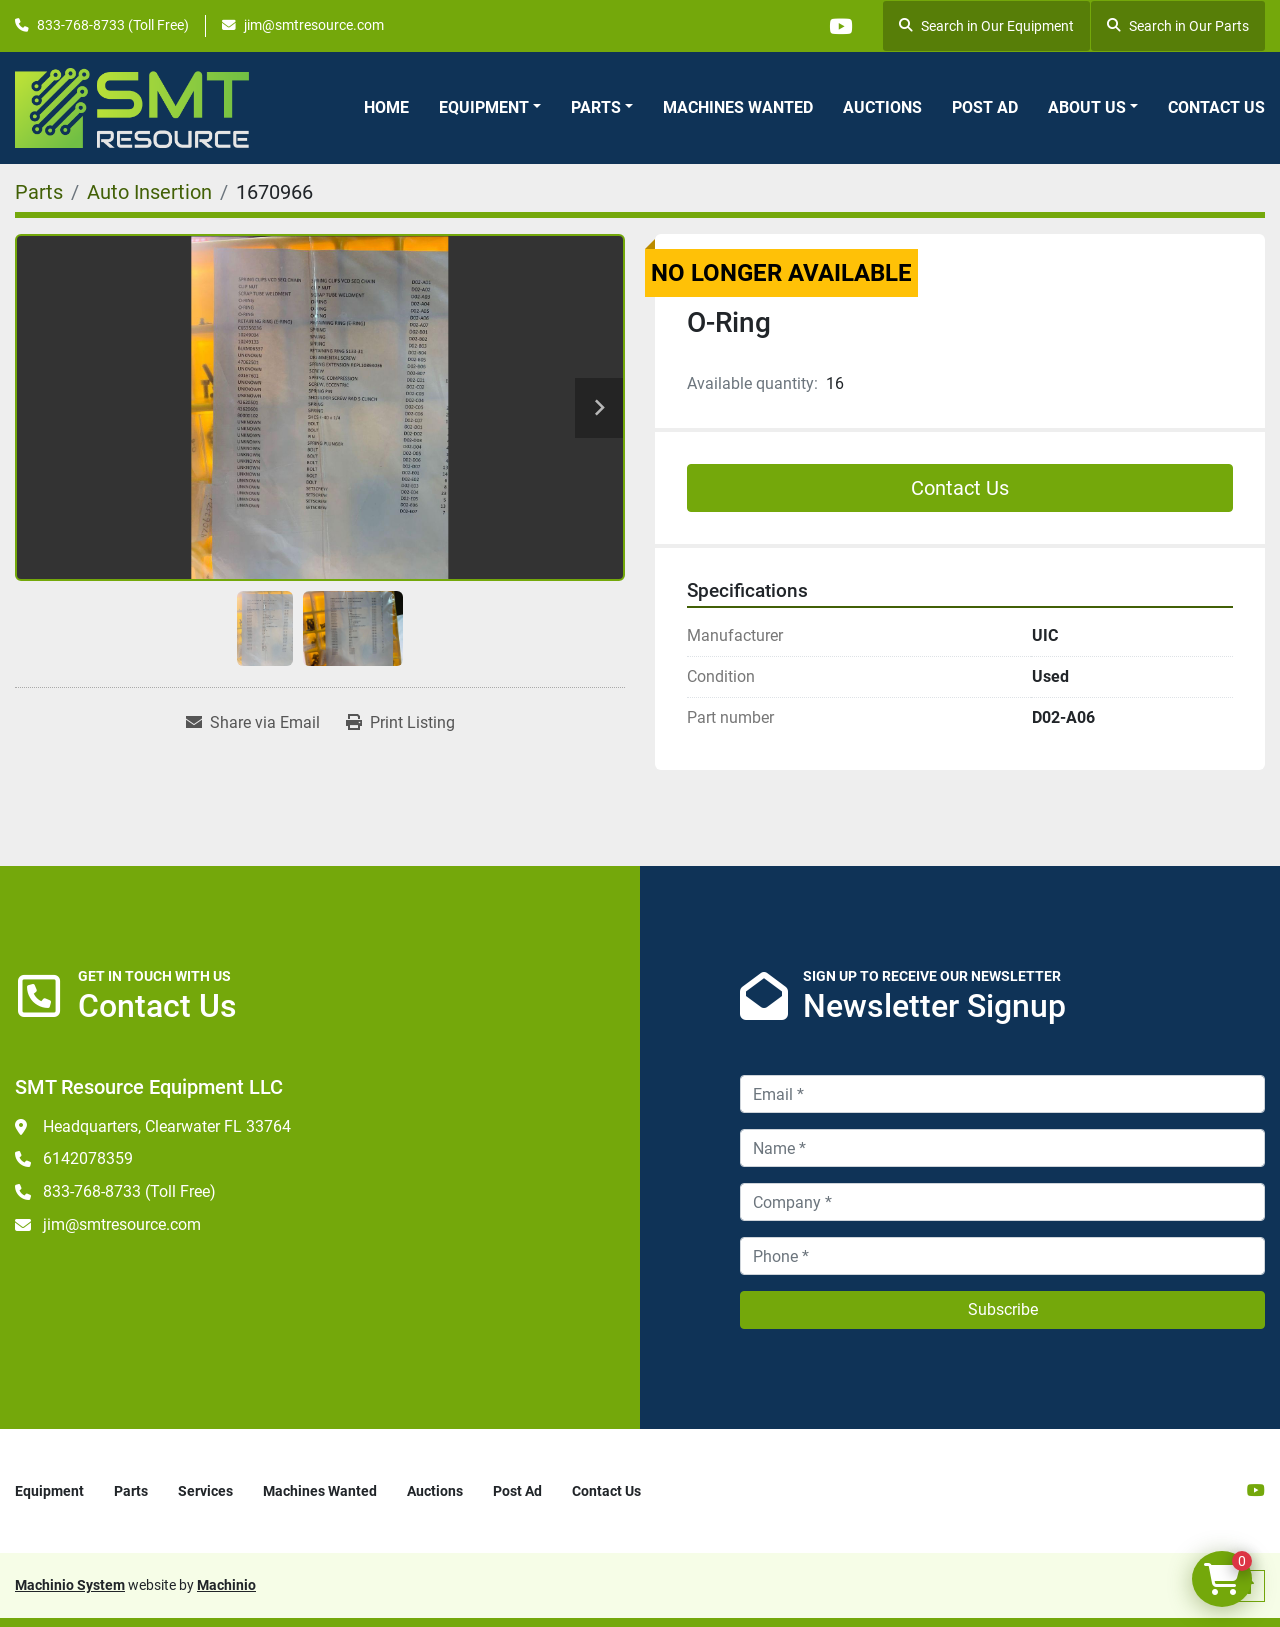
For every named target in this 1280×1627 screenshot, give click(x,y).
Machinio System (70, 1585)
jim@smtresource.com (314, 25)
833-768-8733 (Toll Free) (113, 25)
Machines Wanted (738, 107)
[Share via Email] (253, 723)
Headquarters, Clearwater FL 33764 (167, 1126)
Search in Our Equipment (986, 26)
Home (386, 107)
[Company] (1002, 1202)
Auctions (882, 107)
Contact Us (1216, 107)
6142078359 (88, 1158)
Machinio (226, 1585)
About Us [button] (1087, 107)
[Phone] (1002, 1256)
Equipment (484, 107)
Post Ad (985, 107)
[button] (490, 108)
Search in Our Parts (1178, 26)
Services (205, 1491)
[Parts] (39, 192)
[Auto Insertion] (149, 192)
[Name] (1002, 1148)
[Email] (1002, 1094)
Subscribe (1003, 1309)
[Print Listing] (400, 723)
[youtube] (840, 26)
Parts (596, 107)
